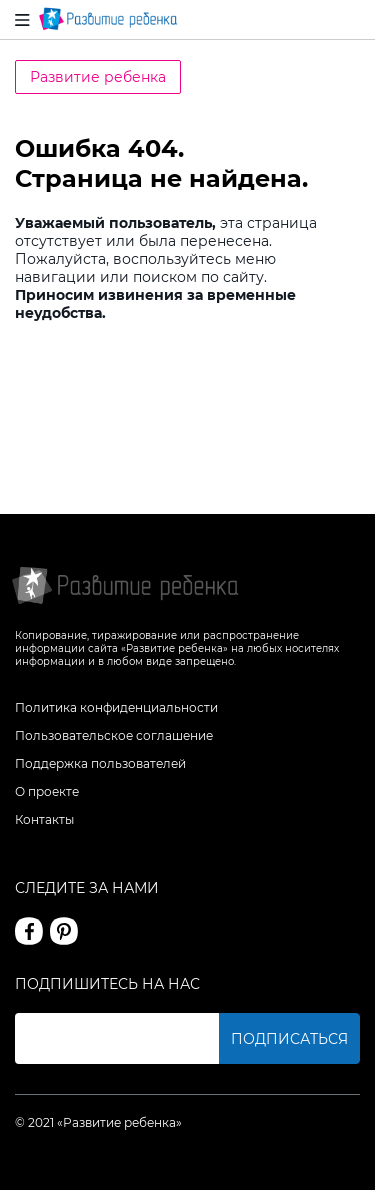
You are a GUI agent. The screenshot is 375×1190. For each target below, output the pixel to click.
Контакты (44, 819)
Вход (348, 20)
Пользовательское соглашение (114, 735)
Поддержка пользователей (100, 763)
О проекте (47, 791)
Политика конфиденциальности (116, 707)
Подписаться (289, 1039)
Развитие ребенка (98, 77)
